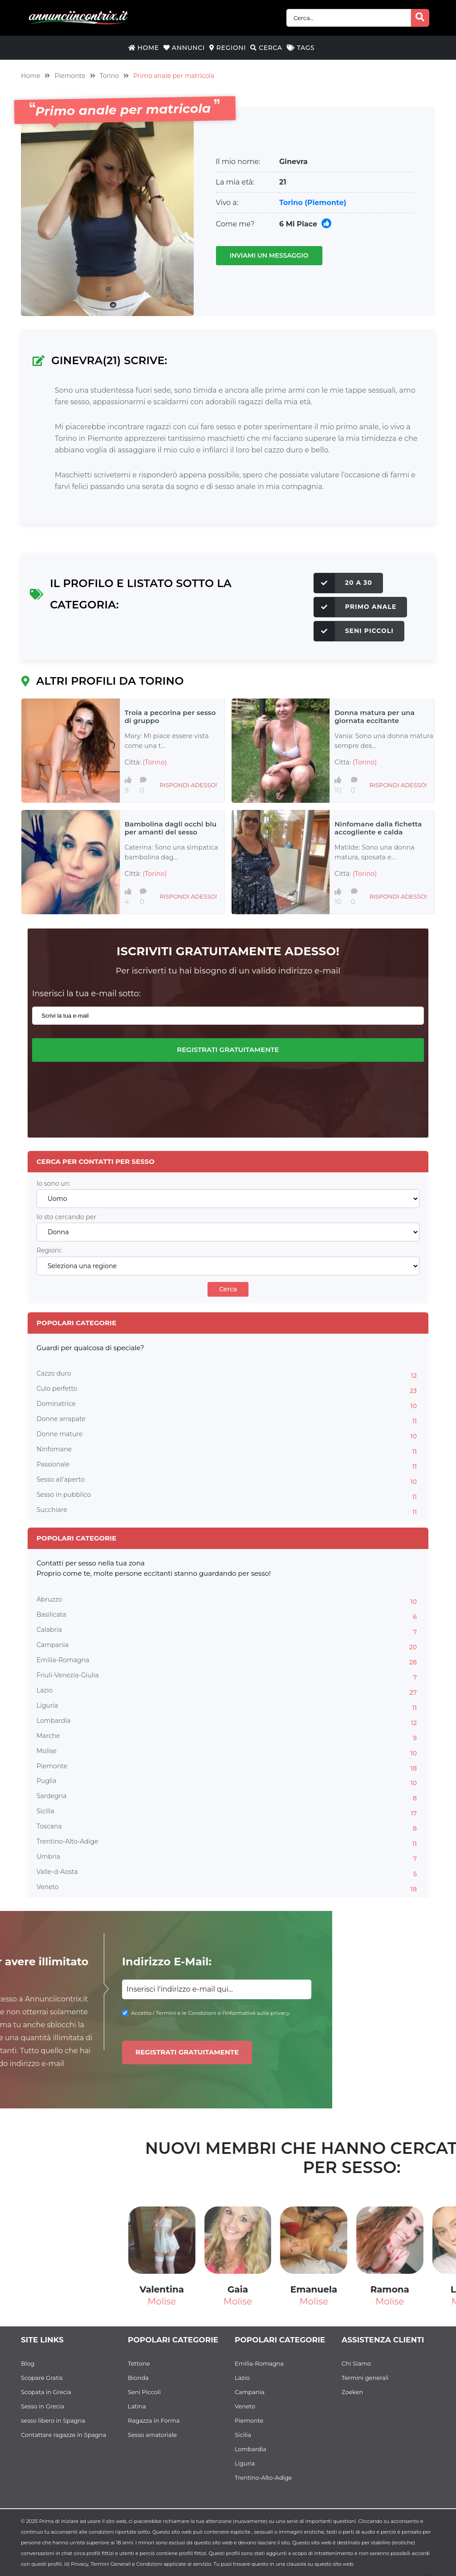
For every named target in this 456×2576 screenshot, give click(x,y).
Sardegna (228, 1797)
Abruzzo (228, 1600)
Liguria (228, 1706)
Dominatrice (228, 1405)
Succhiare (228, 1511)
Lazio (228, 1691)
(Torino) (155, 762)
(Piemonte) (325, 202)
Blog (27, 2363)
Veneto (228, 1888)
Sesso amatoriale (152, 2434)
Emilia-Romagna (228, 1661)
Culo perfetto (228, 1390)
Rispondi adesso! (188, 785)
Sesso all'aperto (228, 1480)
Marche (228, 1737)
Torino (109, 76)
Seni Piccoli (354, 631)
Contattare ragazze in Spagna (63, 2434)
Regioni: (49, 1250)
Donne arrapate (228, 1420)
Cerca (266, 48)
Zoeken (352, 2391)
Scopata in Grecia (46, 2391)
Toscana (228, 1827)
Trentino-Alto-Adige (228, 1842)
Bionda (138, 2377)
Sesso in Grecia (42, 2406)
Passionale (228, 1465)
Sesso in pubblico (228, 1496)
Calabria (228, 1631)
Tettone (139, 2363)
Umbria (228, 1858)
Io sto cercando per (66, 1217)
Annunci (184, 48)
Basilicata (228, 1616)
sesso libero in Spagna (53, 2420)
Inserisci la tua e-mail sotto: (86, 993)
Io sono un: (53, 1183)
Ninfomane (228, 1450)
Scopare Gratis (42, 2377)
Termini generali (365, 2377)
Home (143, 48)
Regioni (227, 48)
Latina (137, 2406)
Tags (301, 48)
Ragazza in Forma (153, 2420)
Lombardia (228, 1722)
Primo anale (355, 607)
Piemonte (69, 76)
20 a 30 (343, 583)
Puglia (228, 1782)
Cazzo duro (228, 1374)
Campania (228, 1646)
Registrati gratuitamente (228, 1049)
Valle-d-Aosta (228, 1873)
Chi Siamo (356, 2363)
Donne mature (228, 1435)
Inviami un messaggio (269, 255)
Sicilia (228, 1812)
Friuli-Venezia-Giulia (228, 1676)
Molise (228, 1752)
